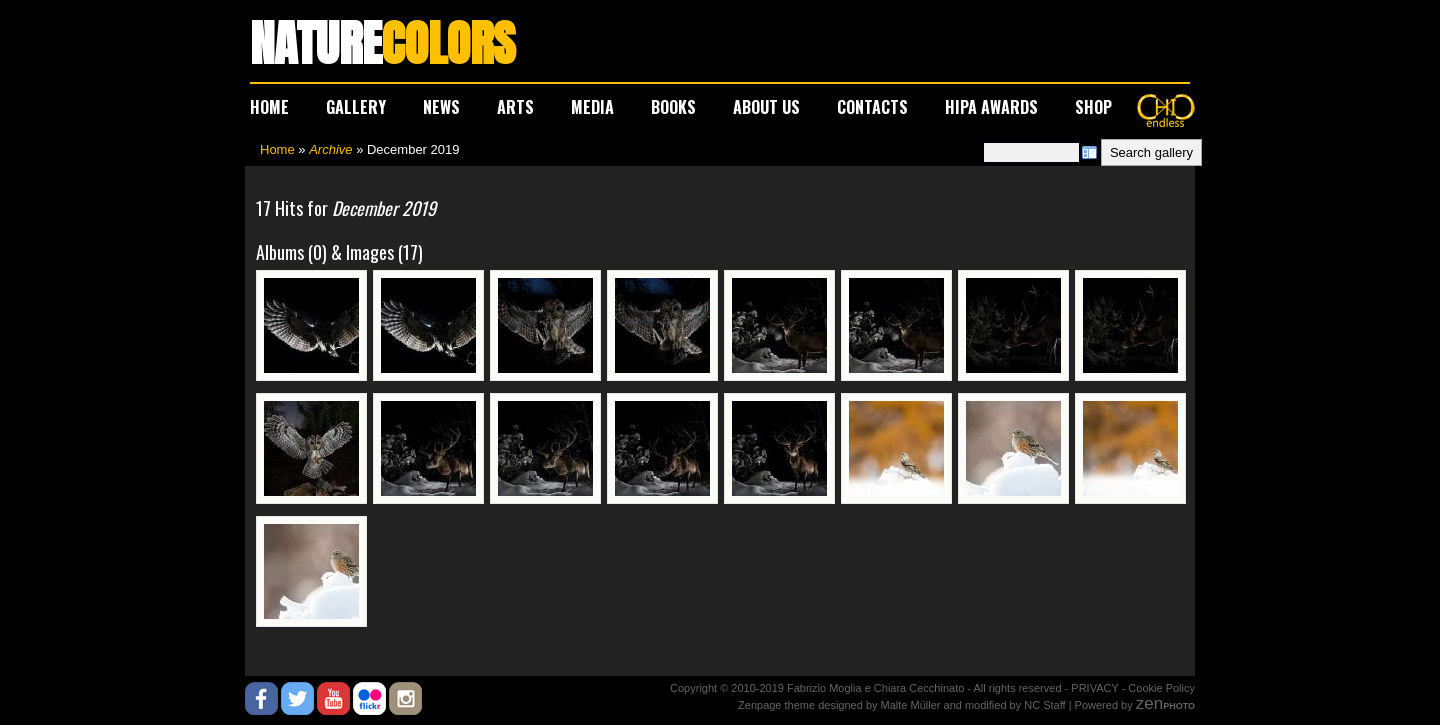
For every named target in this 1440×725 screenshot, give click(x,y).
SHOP (1093, 107)
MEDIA (592, 107)
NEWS (441, 107)
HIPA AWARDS (991, 107)
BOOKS (673, 107)
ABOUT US (766, 107)
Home (277, 149)
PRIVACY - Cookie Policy (1133, 688)
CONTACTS (872, 107)
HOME (269, 107)
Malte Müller (911, 705)
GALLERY (356, 107)
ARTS (515, 107)
